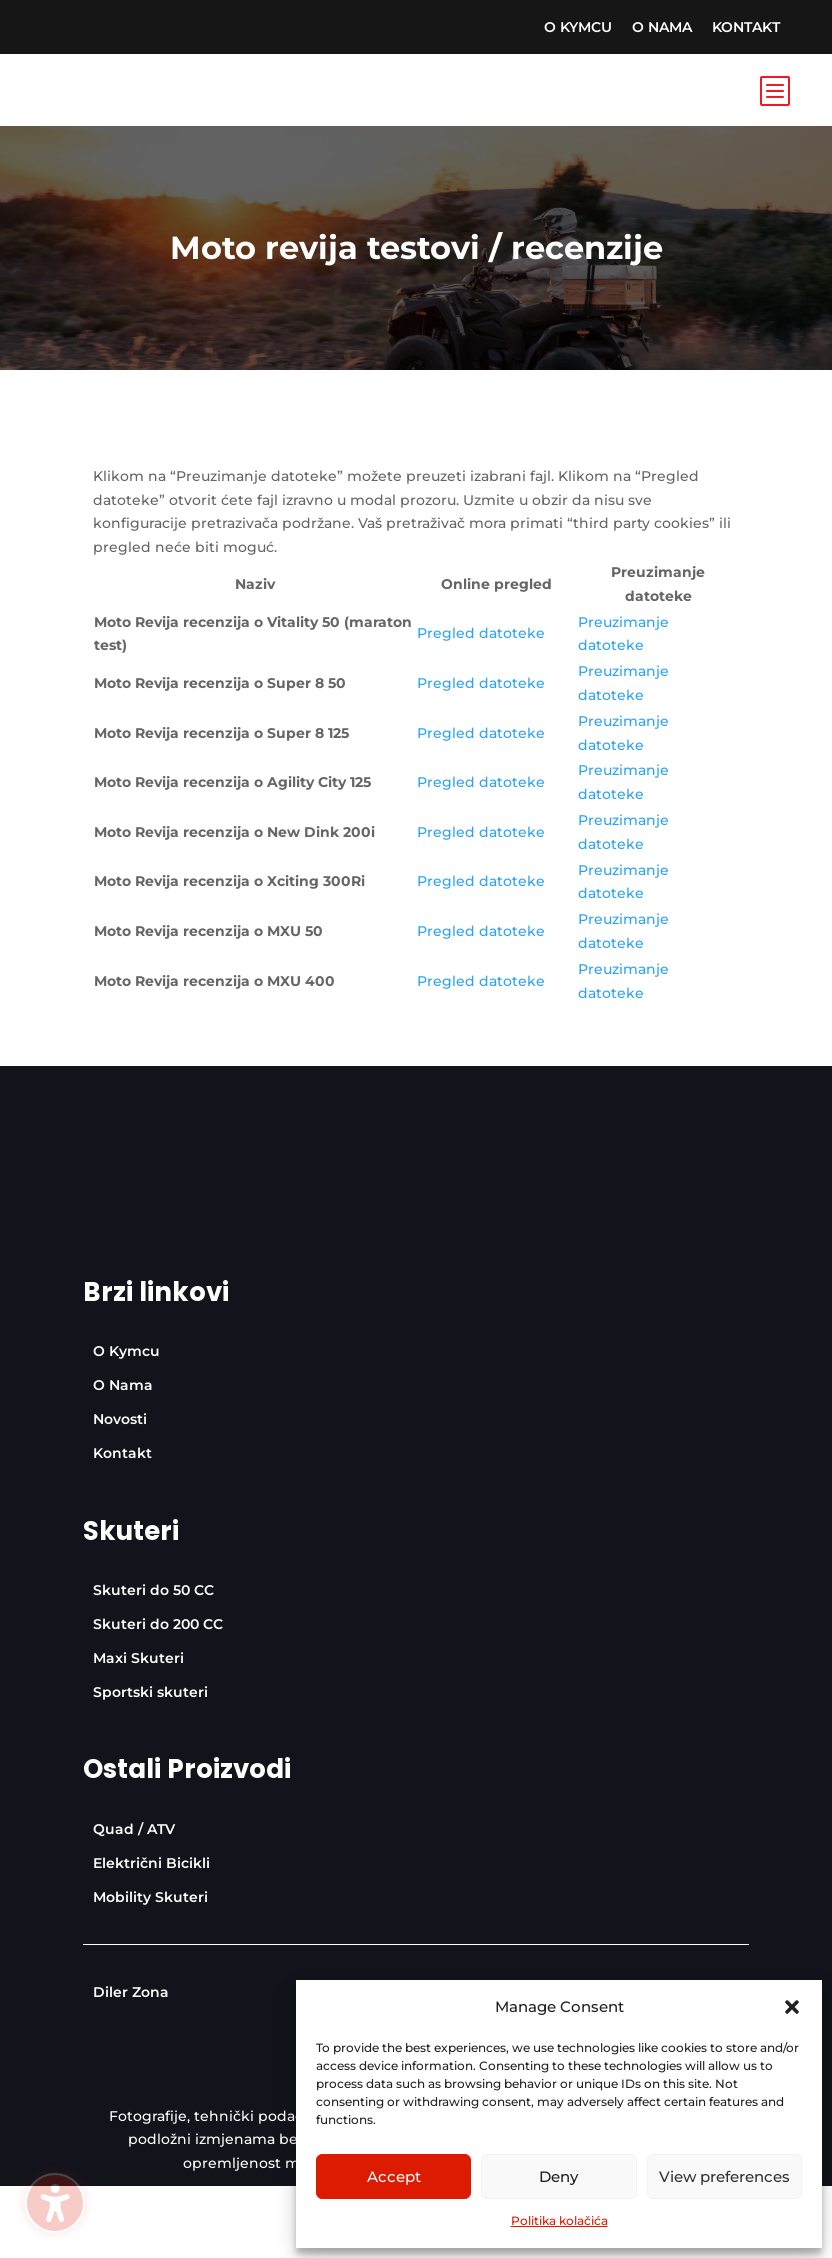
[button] (792, 2007)
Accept (394, 2176)
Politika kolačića (559, 2220)
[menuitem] (578, 27)
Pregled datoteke (481, 633)
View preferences (724, 2176)
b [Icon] (774, 90)
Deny (558, 2176)
